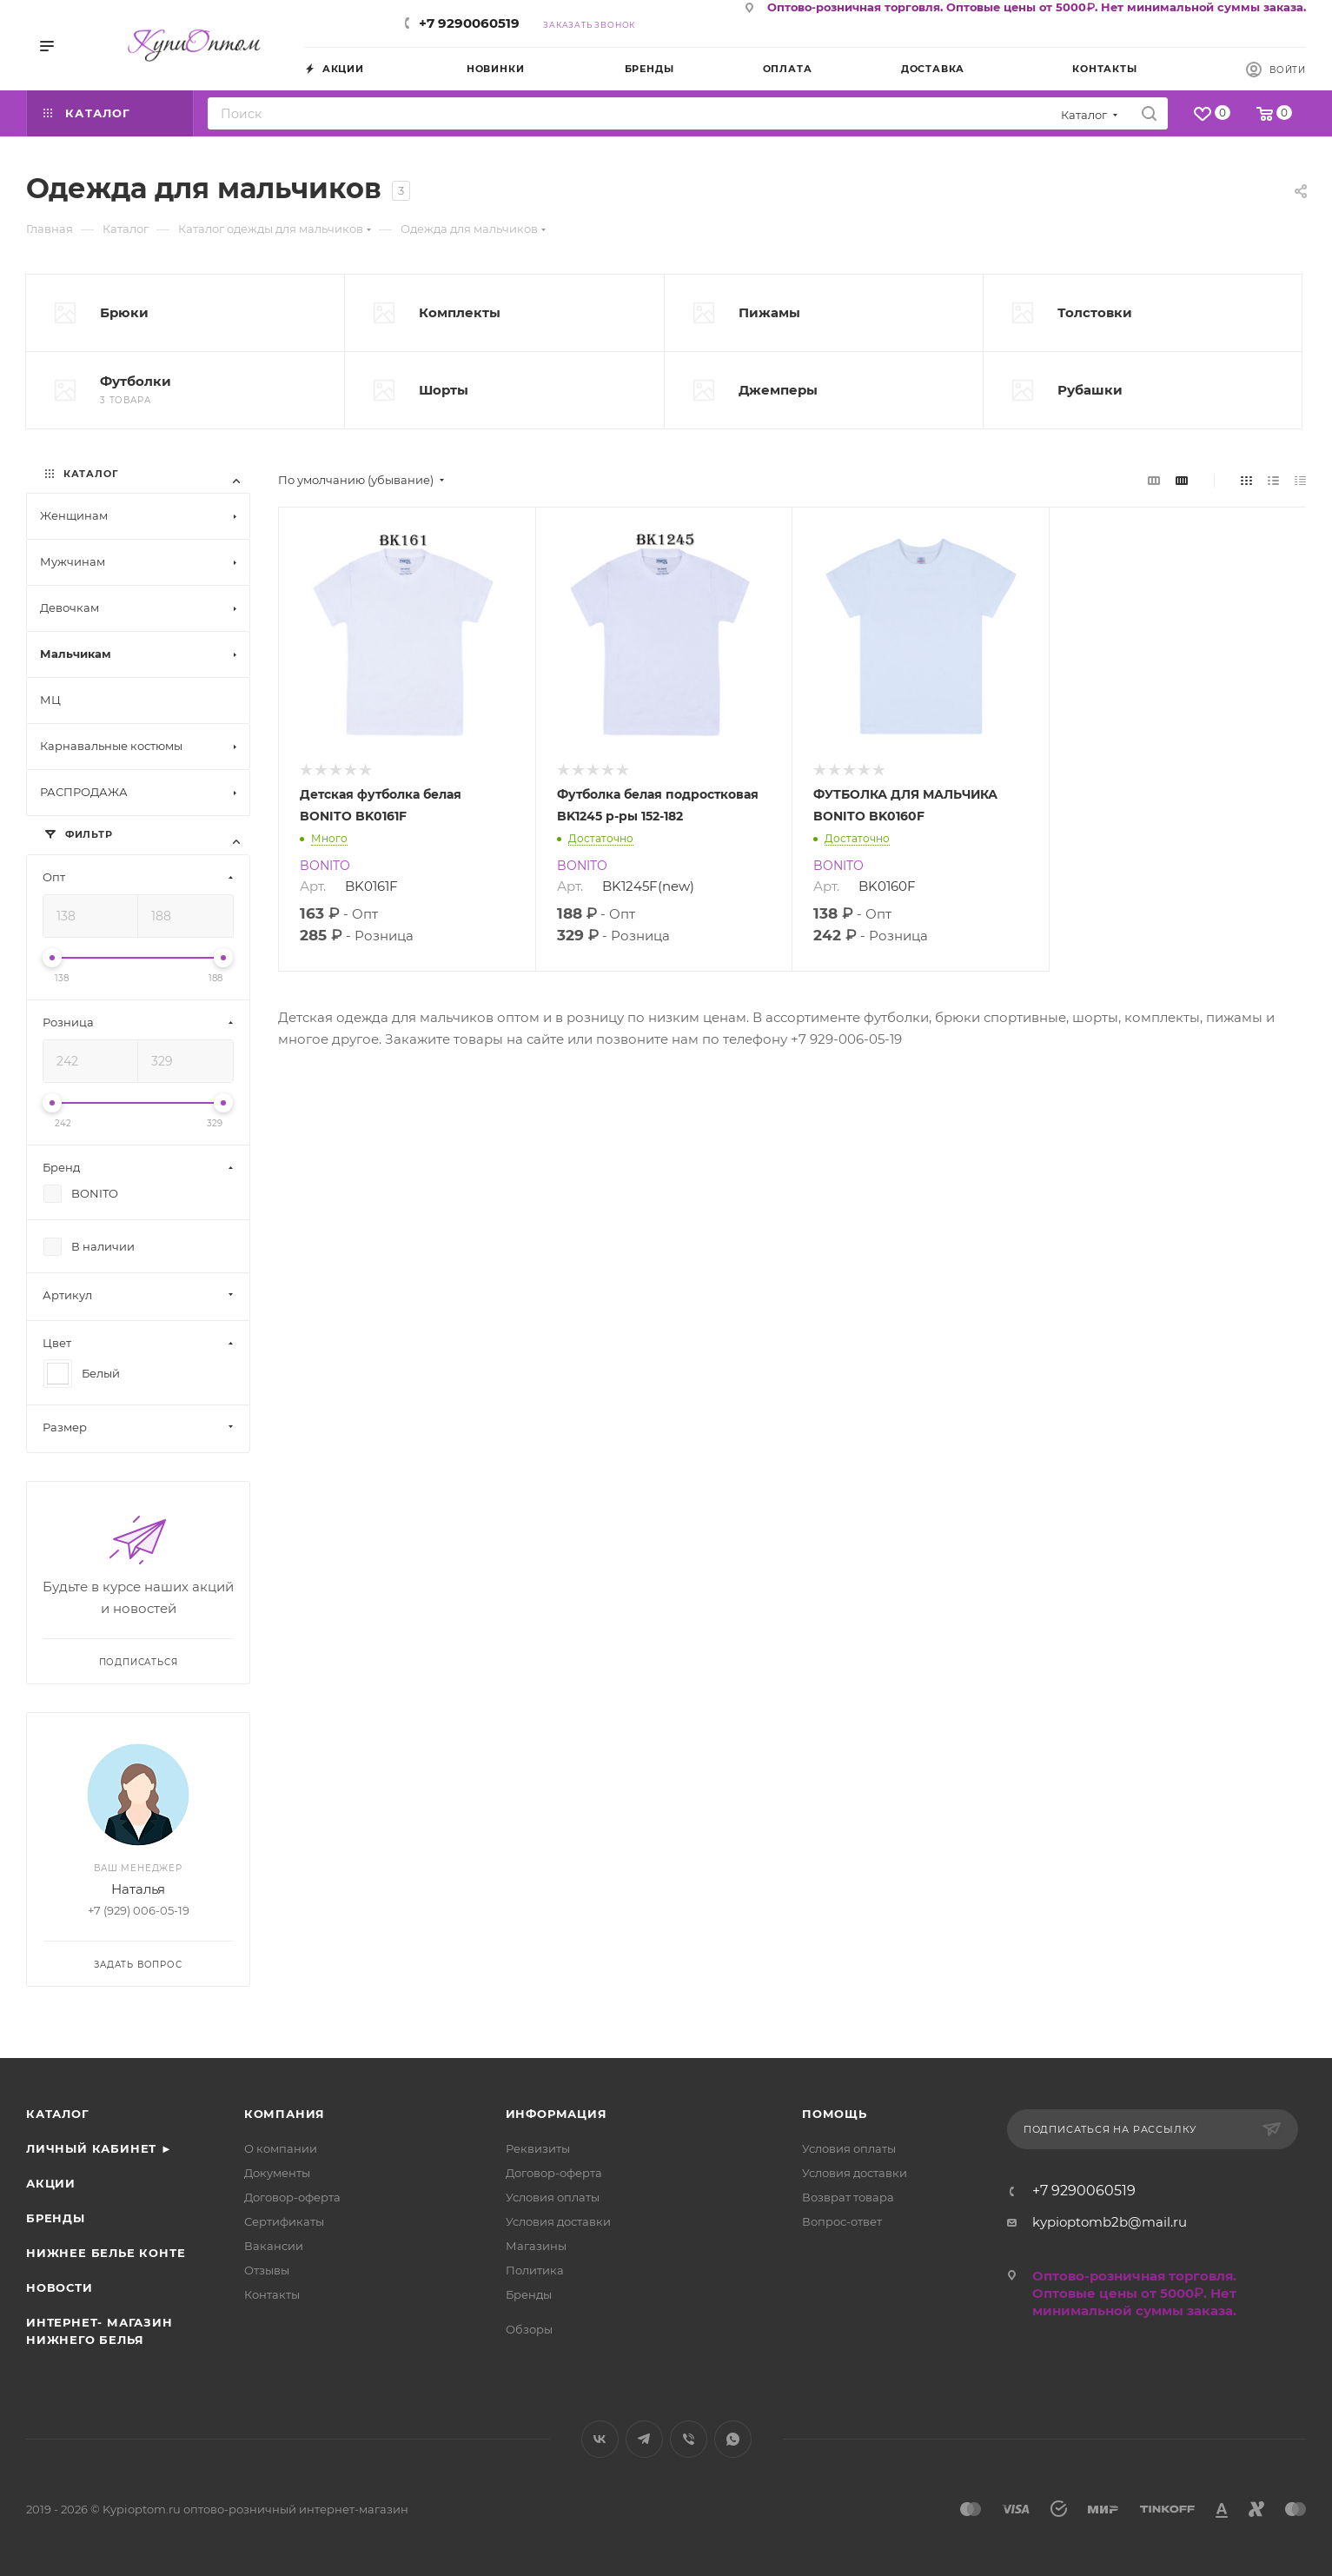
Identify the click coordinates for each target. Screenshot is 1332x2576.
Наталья (138, 1889)
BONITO (325, 865)
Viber (688, 2439)
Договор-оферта (292, 2197)
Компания (284, 2114)
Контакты (272, 2294)
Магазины (536, 2246)
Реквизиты (538, 2148)
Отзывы (266, 2270)
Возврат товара (848, 2197)
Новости (59, 2287)
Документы (277, 2173)
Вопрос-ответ (842, 2221)
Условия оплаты (553, 2197)
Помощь (834, 2114)
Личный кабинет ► (99, 2148)
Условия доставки (558, 2221)
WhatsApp (733, 2439)
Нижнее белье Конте (105, 2253)
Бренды (55, 2218)
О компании (280, 2148)
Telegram (644, 2439)
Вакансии (273, 2246)
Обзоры (529, 2329)
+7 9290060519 (469, 23)
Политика (535, 2270)
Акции (51, 2183)
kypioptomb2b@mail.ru (1109, 2222)
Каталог (57, 2114)
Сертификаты (284, 2221)
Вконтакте (600, 2439)
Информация (556, 2114)
